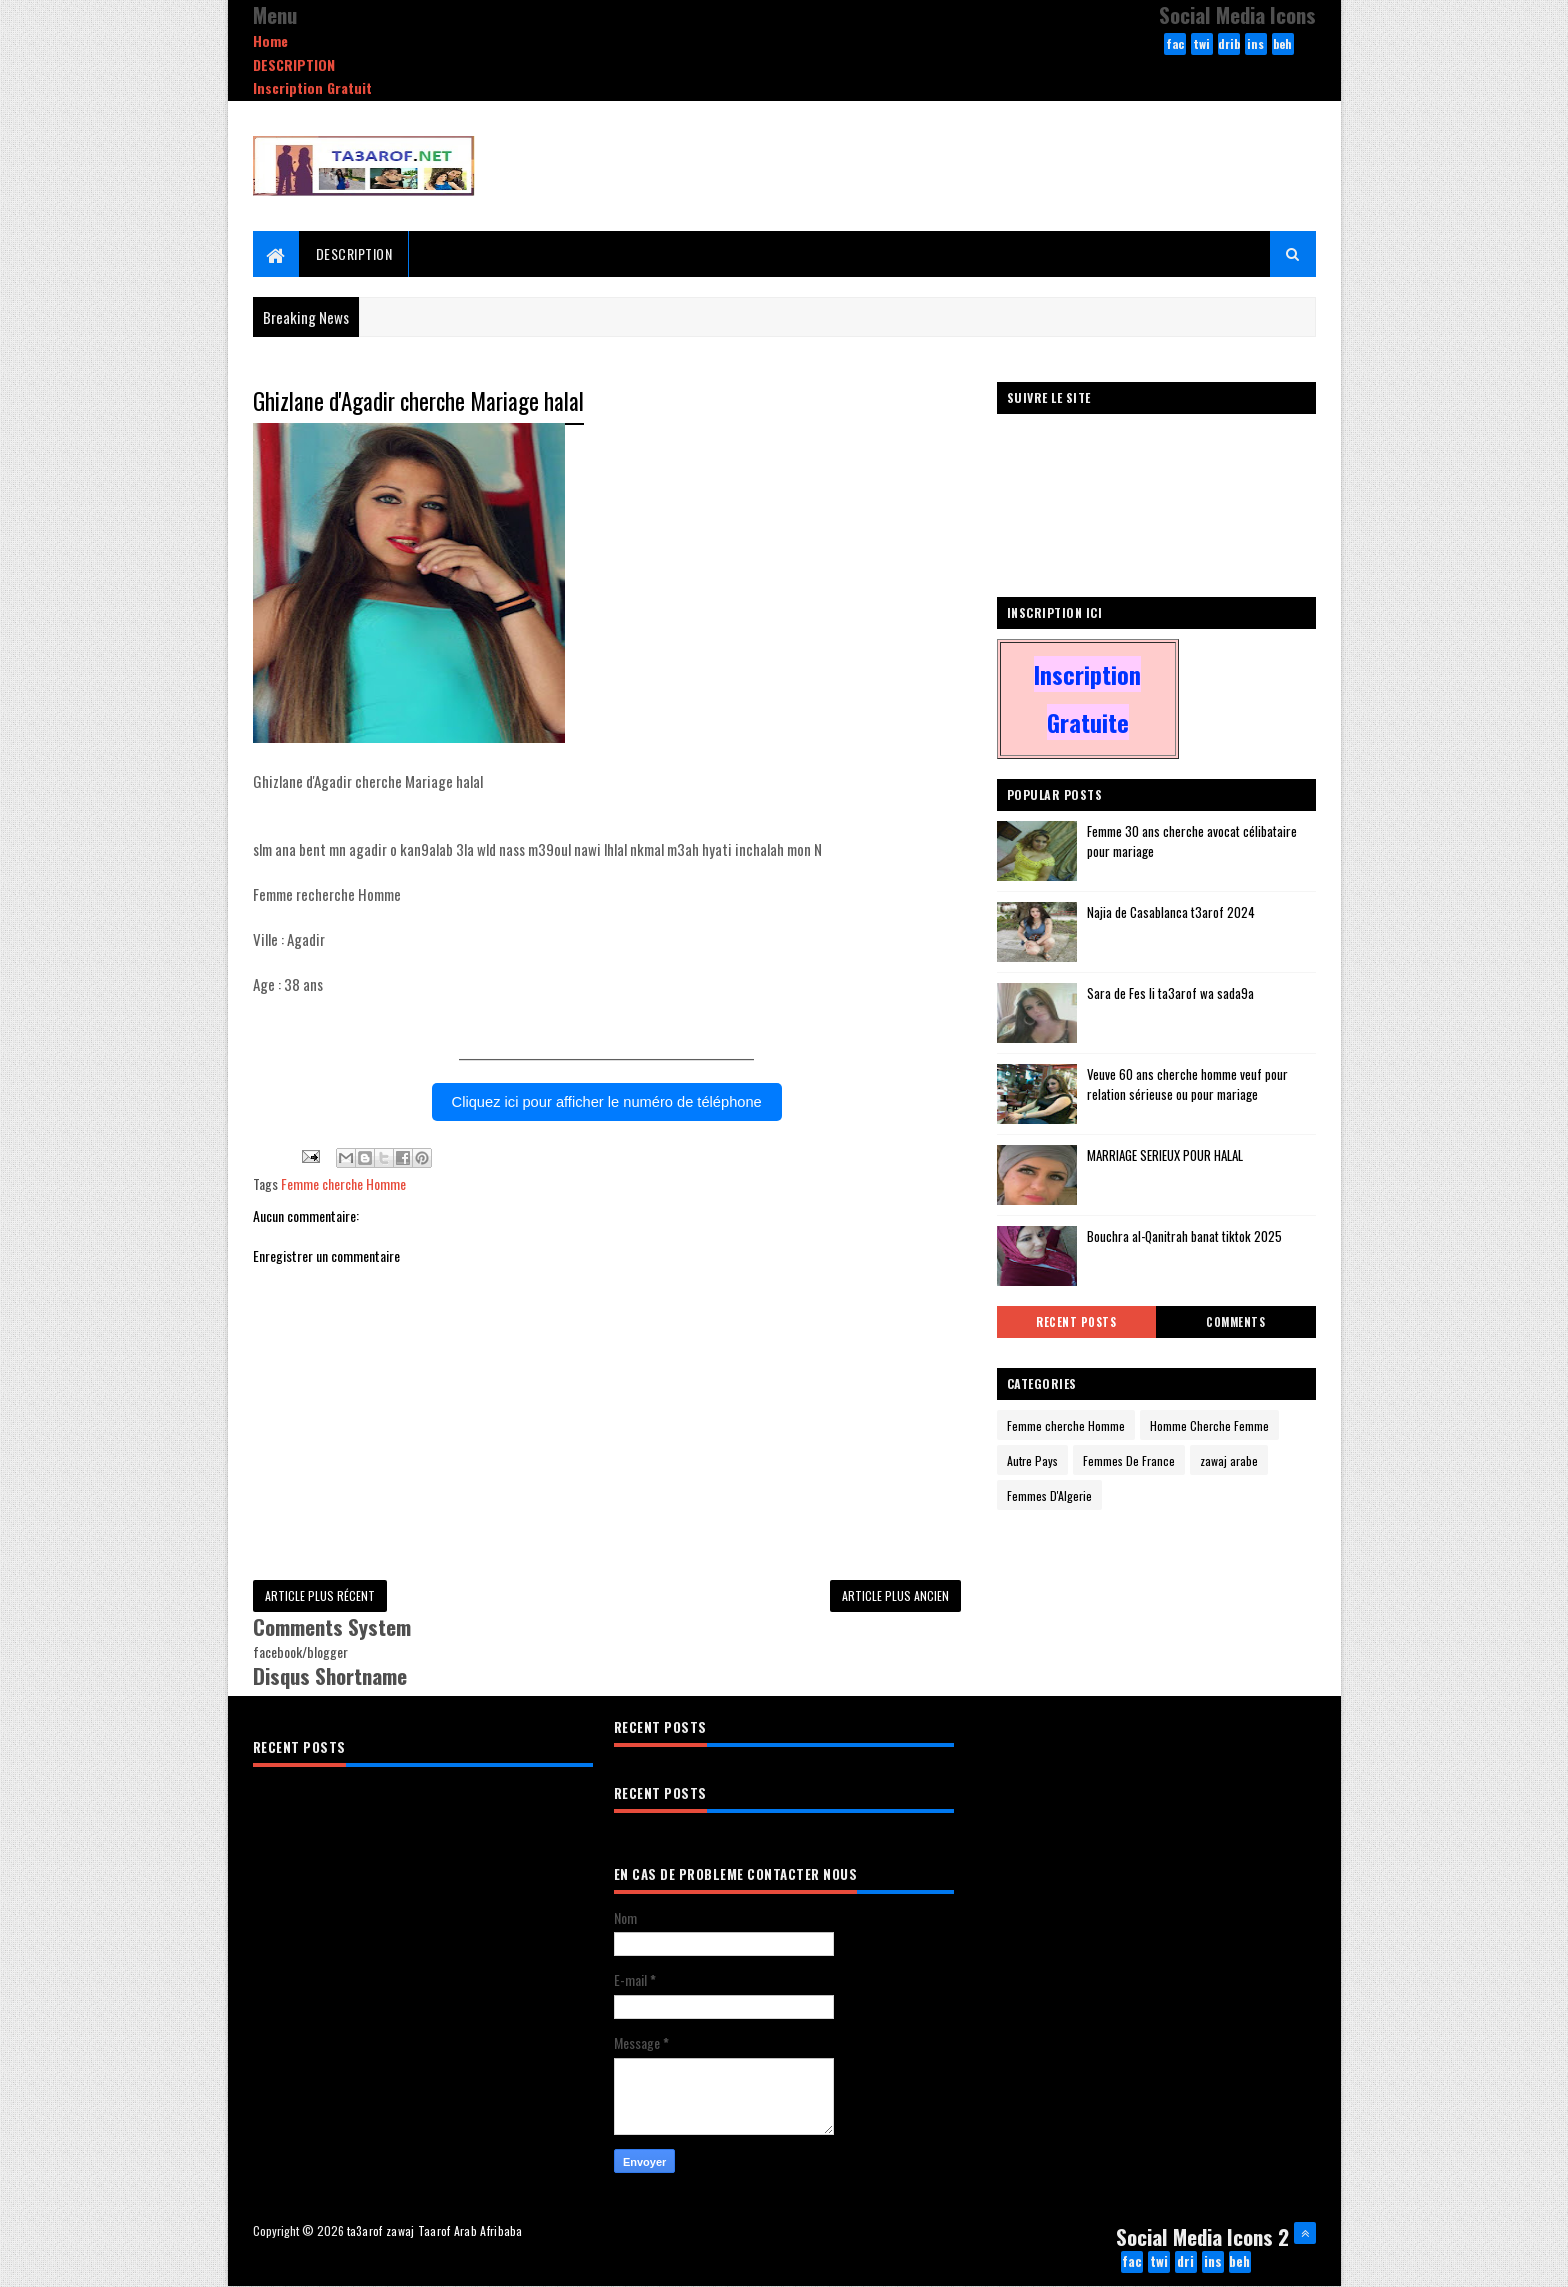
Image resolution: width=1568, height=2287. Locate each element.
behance (1282, 45)
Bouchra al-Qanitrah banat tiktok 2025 (1184, 1236)
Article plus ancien (895, 1595)
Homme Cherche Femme (1209, 1425)
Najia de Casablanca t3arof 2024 (1171, 912)
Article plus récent (320, 1595)
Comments (1235, 1322)
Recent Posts (1076, 1322)
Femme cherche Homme (343, 1183)
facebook (1175, 45)
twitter (1202, 45)
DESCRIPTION (294, 64)
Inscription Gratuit (312, 87)
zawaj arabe (1229, 1460)
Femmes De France (1129, 1460)
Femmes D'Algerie (1049, 1495)
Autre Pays (1032, 1460)
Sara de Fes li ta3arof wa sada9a (1170, 993)
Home (270, 40)
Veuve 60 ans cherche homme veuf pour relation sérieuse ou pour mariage (1187, 1084)
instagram (1255, 45)
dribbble (1229, 45)
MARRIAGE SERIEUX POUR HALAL (1165, 1155)
